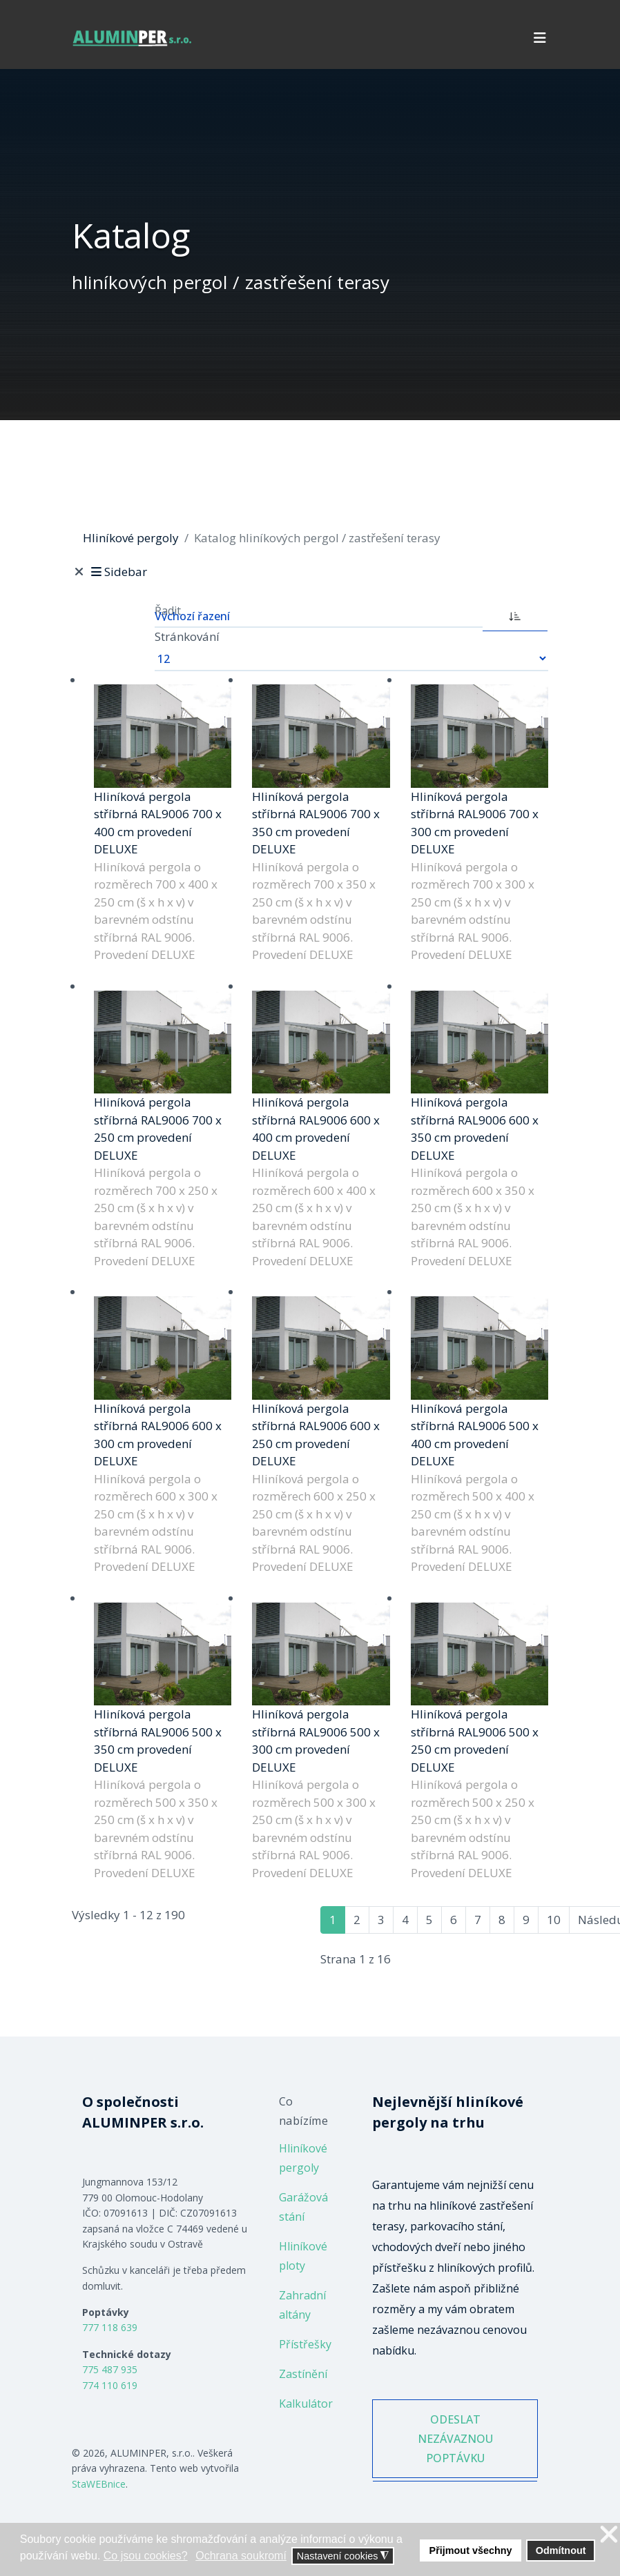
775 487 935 (109, 2369)
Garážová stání (303, 2207)
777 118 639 (109, 2327)
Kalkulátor (306, 2403)
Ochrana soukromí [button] (241, 2556)
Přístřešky (305, 2344)
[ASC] (515, 615)
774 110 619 (109, 2385)
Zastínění (303, 2373)
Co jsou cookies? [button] (146, 2556)
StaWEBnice (99, 2483)
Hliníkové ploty (303, 2256)
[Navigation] (539, 38)
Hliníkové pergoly (303, 2158)
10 (554, 1920)
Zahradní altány (302, 2305)
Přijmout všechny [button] (470, 2550)
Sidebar (117, 571)
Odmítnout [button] (561, 2550)
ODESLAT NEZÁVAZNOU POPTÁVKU (455, 2441)
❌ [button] (609, 2535)
